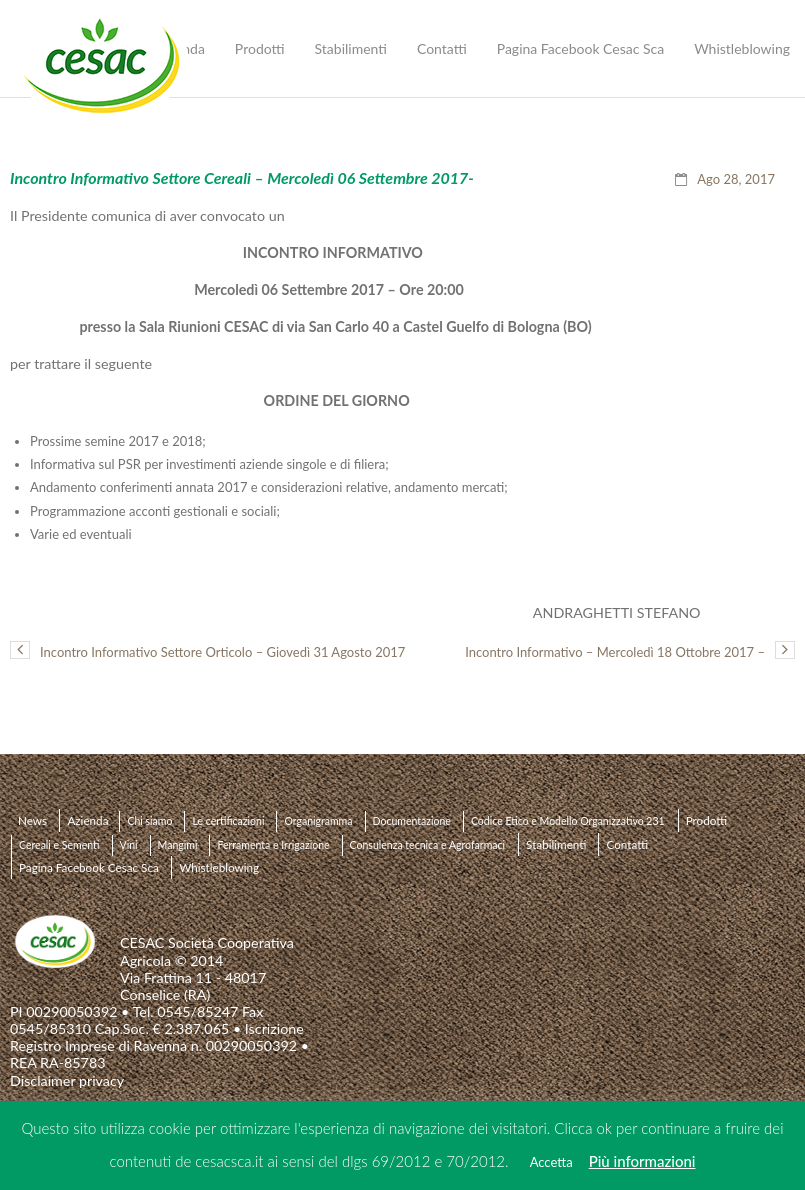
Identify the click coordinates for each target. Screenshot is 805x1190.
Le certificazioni (228, 821)
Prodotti (707, 820)
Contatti (627, 844)
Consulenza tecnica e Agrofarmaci (427, 845)
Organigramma (318, 821)
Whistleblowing (219, 867)
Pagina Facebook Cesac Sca (89, 867)
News (32, 820)
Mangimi (178, 845)
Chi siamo (149, 821)
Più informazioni (642, 1161)
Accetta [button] (551, 1162)
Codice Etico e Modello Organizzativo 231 (568, 821)
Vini (129, 845)
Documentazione (412, 821)
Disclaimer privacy (67, 1080)
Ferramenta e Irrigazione (273, 845)
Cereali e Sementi (59, 845)
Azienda (87, 820)
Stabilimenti (556, 844)
